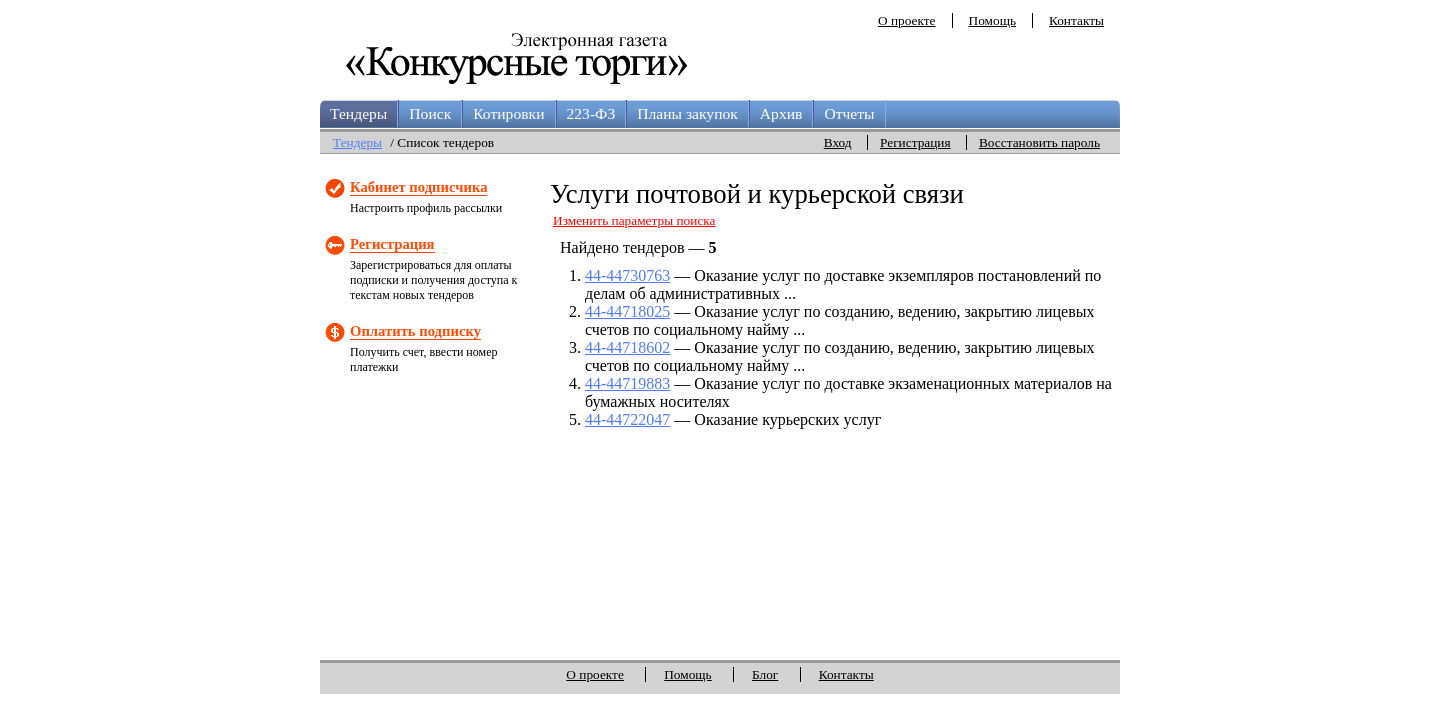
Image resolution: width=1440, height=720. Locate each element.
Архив (781, 113)
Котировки (508, 113)
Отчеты (849, 113)
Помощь (992, 20)
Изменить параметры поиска (634, 220)
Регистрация (915, 142)
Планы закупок (687, 113)
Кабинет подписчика (418, 187)
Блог (765, 674)
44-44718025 (627, 311)
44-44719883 (627, 383)
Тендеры (358, 113)
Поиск (430, 113)
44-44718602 (627, 347)
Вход (838, 142)
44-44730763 (627, 275)
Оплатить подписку (415, 331)
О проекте (907, 20)
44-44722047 (627, 419)
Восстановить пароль (1039, 142)
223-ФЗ (591, 113)
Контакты (1076, 20)
